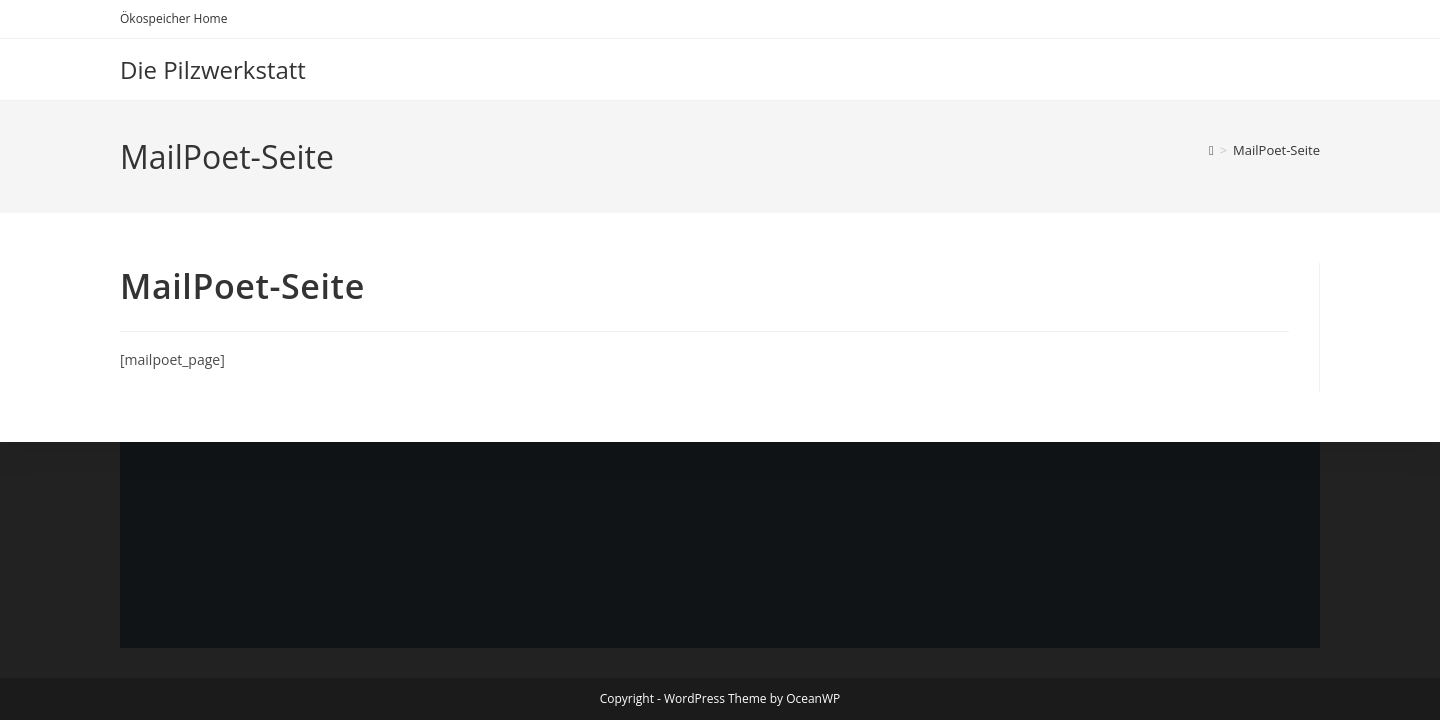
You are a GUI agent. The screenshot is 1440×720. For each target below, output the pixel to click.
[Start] (1211, 150)
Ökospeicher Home (173, 18)
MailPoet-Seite (1276, 150)
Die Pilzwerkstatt (213, 69)
